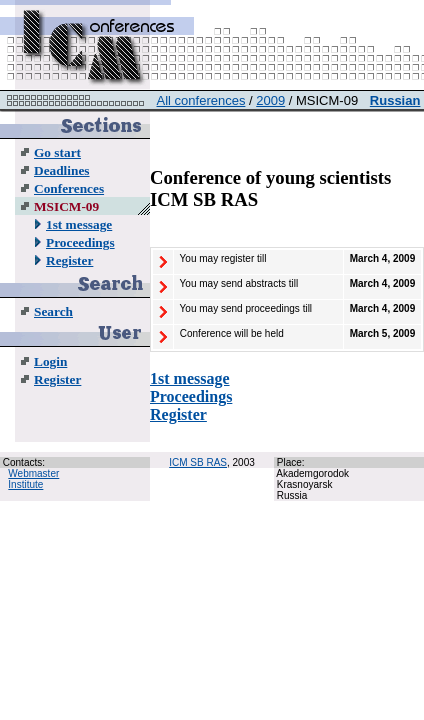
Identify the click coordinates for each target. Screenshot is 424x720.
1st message (79, 224)
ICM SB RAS (198, 462)
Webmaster (33, 473)
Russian (395, 100)
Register (69, 260)
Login (50, 361)
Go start (57, 152)
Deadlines (62, 170)
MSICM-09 (66, 206)
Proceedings (80, 242)
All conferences (201, 100)
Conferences (69, 188)
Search (53, 311)
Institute (25, 484)
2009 (270, 100)
